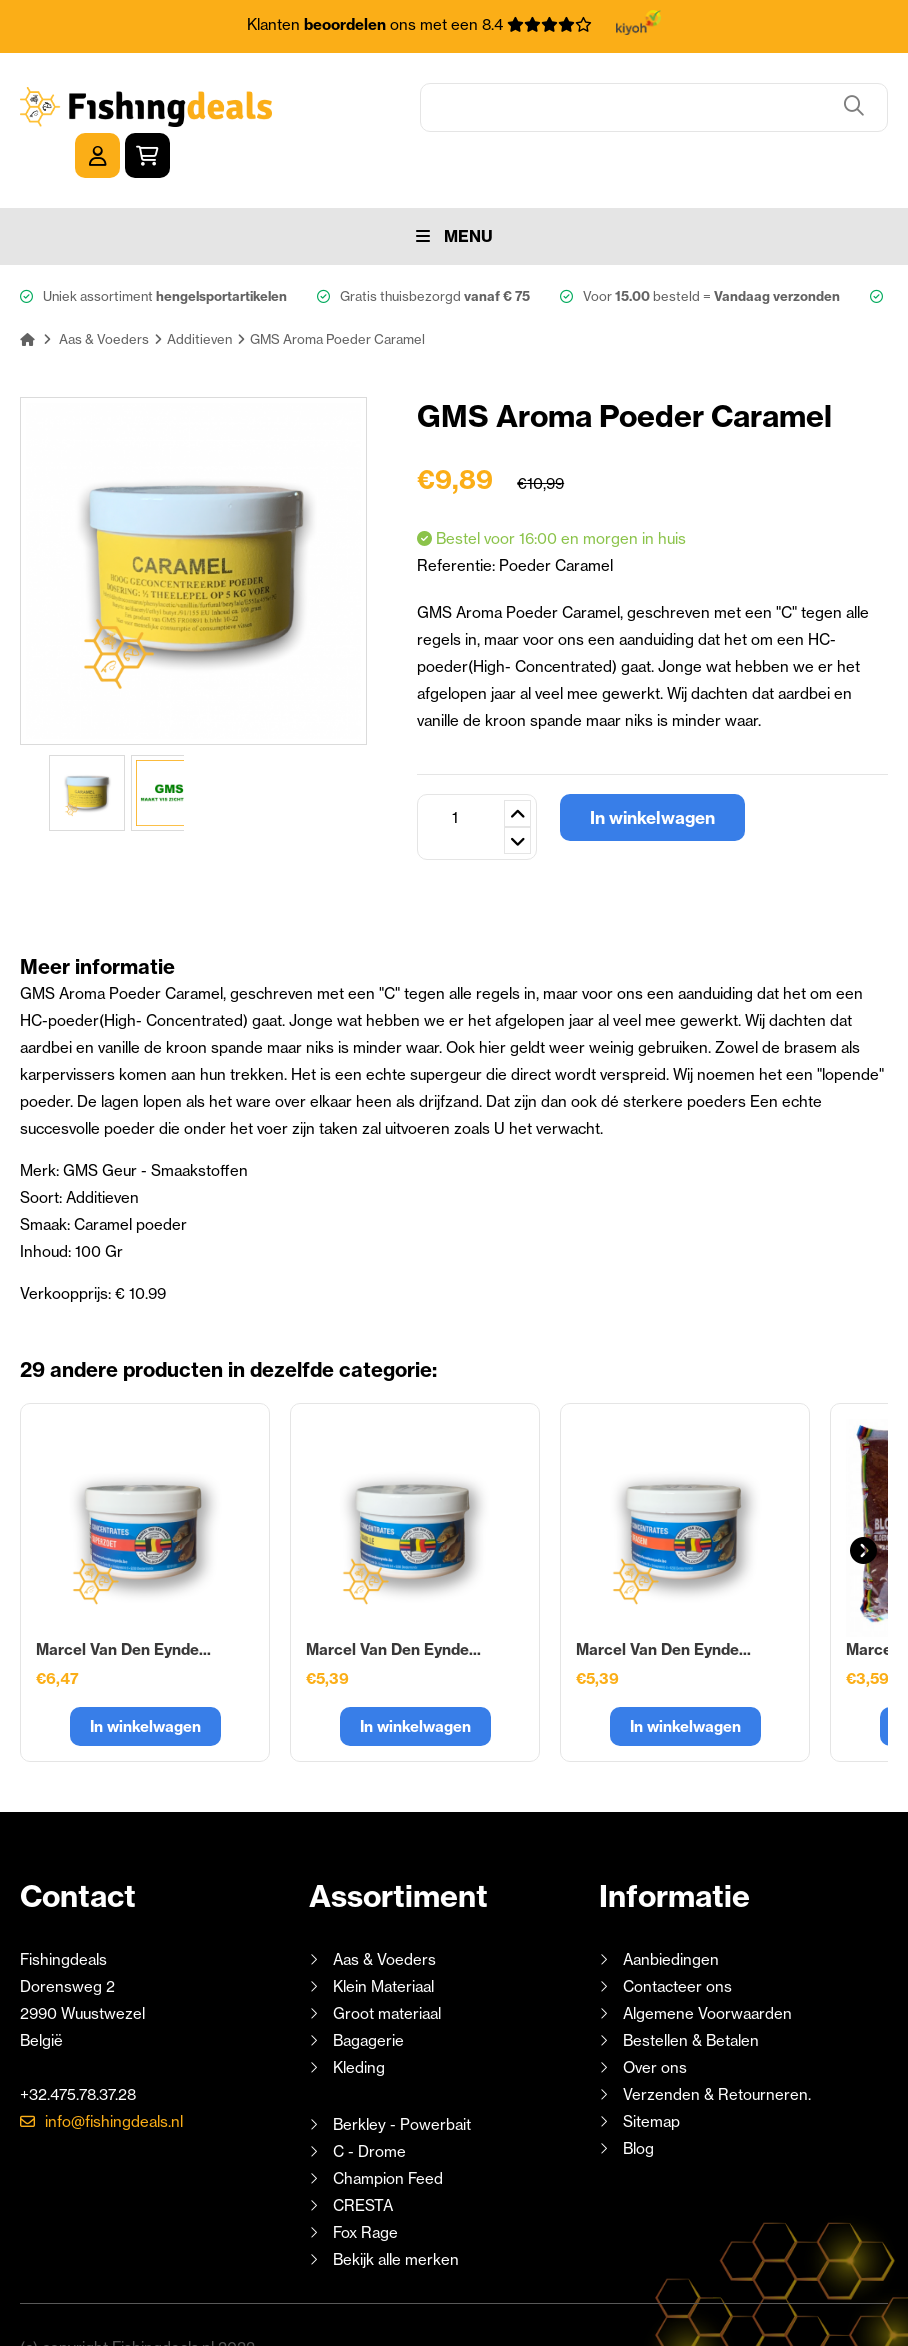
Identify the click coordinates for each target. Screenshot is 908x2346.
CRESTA (363, 2160)
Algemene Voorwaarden (707, 1968)
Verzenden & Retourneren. (717, 2049)
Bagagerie (368, 1995)
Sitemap (651, 2076)
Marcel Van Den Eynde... (123, 1604)
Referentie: (458, 520)
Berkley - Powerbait (402, 2079)
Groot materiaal (387, 1968)
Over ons (655, 2022)
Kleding (359, 2022)
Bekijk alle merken (396, 2214)
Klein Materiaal (383, 1941)
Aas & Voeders (384, 1914)
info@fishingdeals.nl (114, 2076)
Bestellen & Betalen (691, 1995)
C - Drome (369, 2106)
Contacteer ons (677, 1941)
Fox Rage (365, 2187)
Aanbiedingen (671, 1914)
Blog (636, 2103)
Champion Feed (388, 2133)
